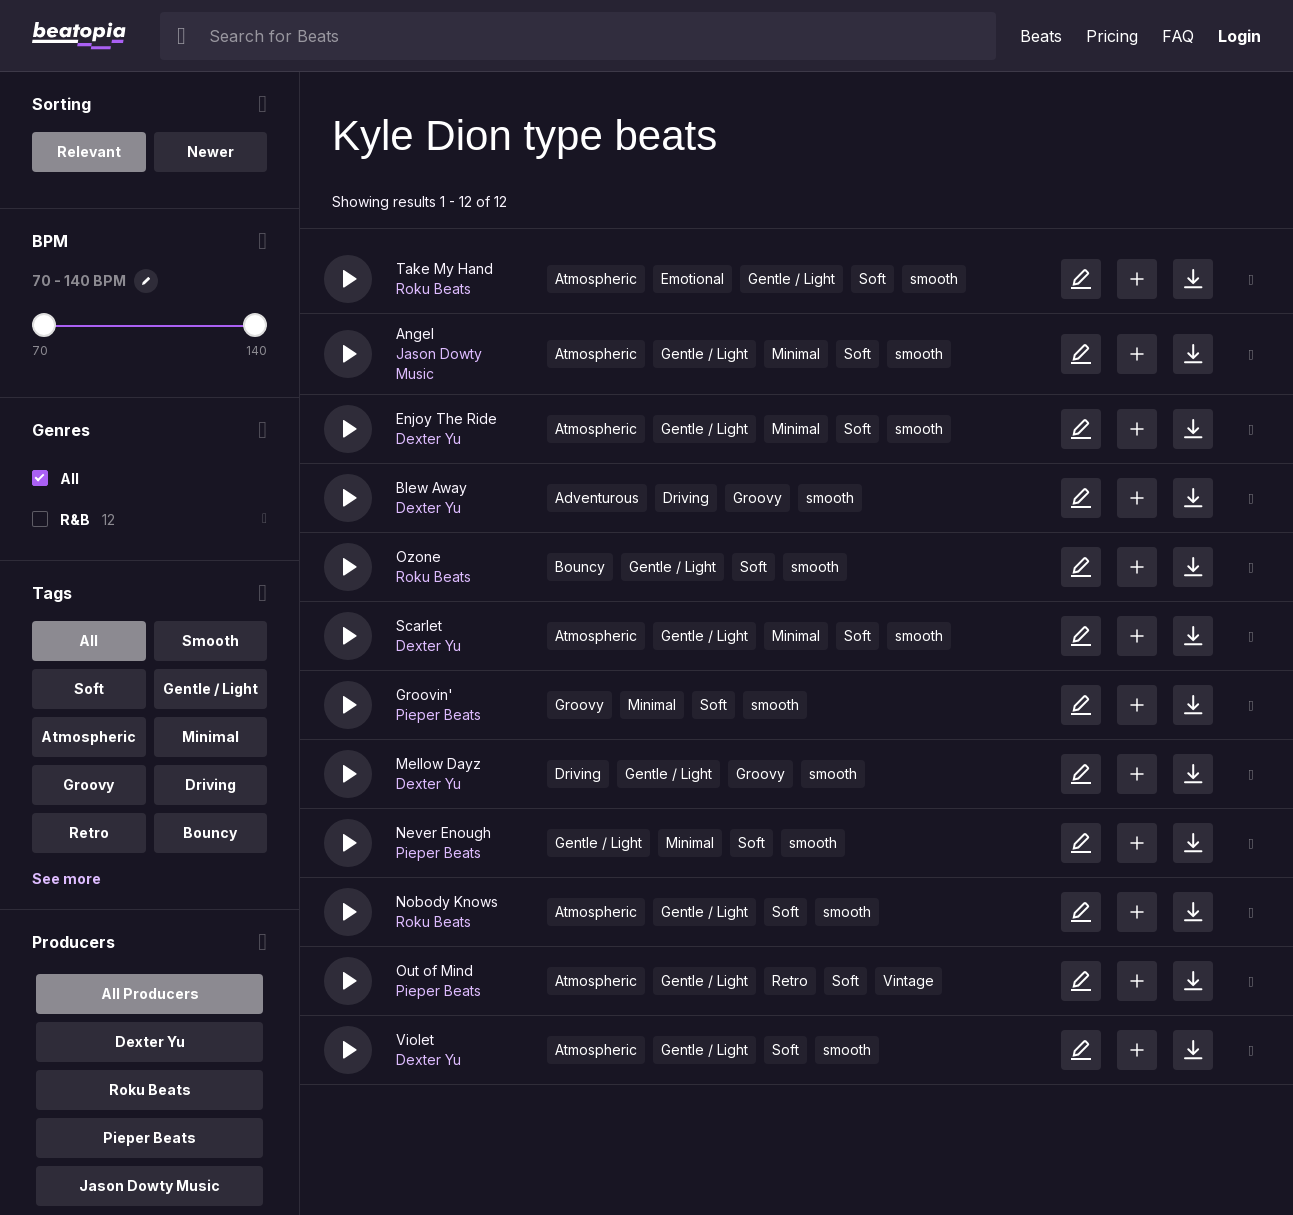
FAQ (1178, 36)
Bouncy (580, 566)
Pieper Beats (438, 714)
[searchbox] (598, 36)
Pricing (1112, 36)
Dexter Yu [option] (150, 1041)
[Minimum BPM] (44, 325)
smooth (934, 278)
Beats (1041, 36)
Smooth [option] (210, 640)
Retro (790, 980)
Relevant (89, 151)
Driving (686, 497)
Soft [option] (89, 688)
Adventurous (597, 497)
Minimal (796, 353)
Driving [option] (210, 784)
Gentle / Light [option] (210, 688)
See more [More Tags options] (66, 878)
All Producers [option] (150, 993)
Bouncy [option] (210, 832)
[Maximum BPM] (255, 325)
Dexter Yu (428, 438)
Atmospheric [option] (88, 736)
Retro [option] (89, 832)
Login (1239, 36)
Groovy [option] (88, 784)
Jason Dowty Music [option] (149, 1185)
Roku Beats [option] (150, 1089)
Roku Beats (433, 288)
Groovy (757, 497)
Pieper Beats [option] (149, 1137)
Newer (210, 151)
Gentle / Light (791, 278)
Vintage (908, 980)
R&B (75, 519)
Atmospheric (596, 278)
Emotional (692, 278)
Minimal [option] (210, 736)
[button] (348, 279)
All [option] (88, 640)
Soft (872, 278)
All (69, 478)
